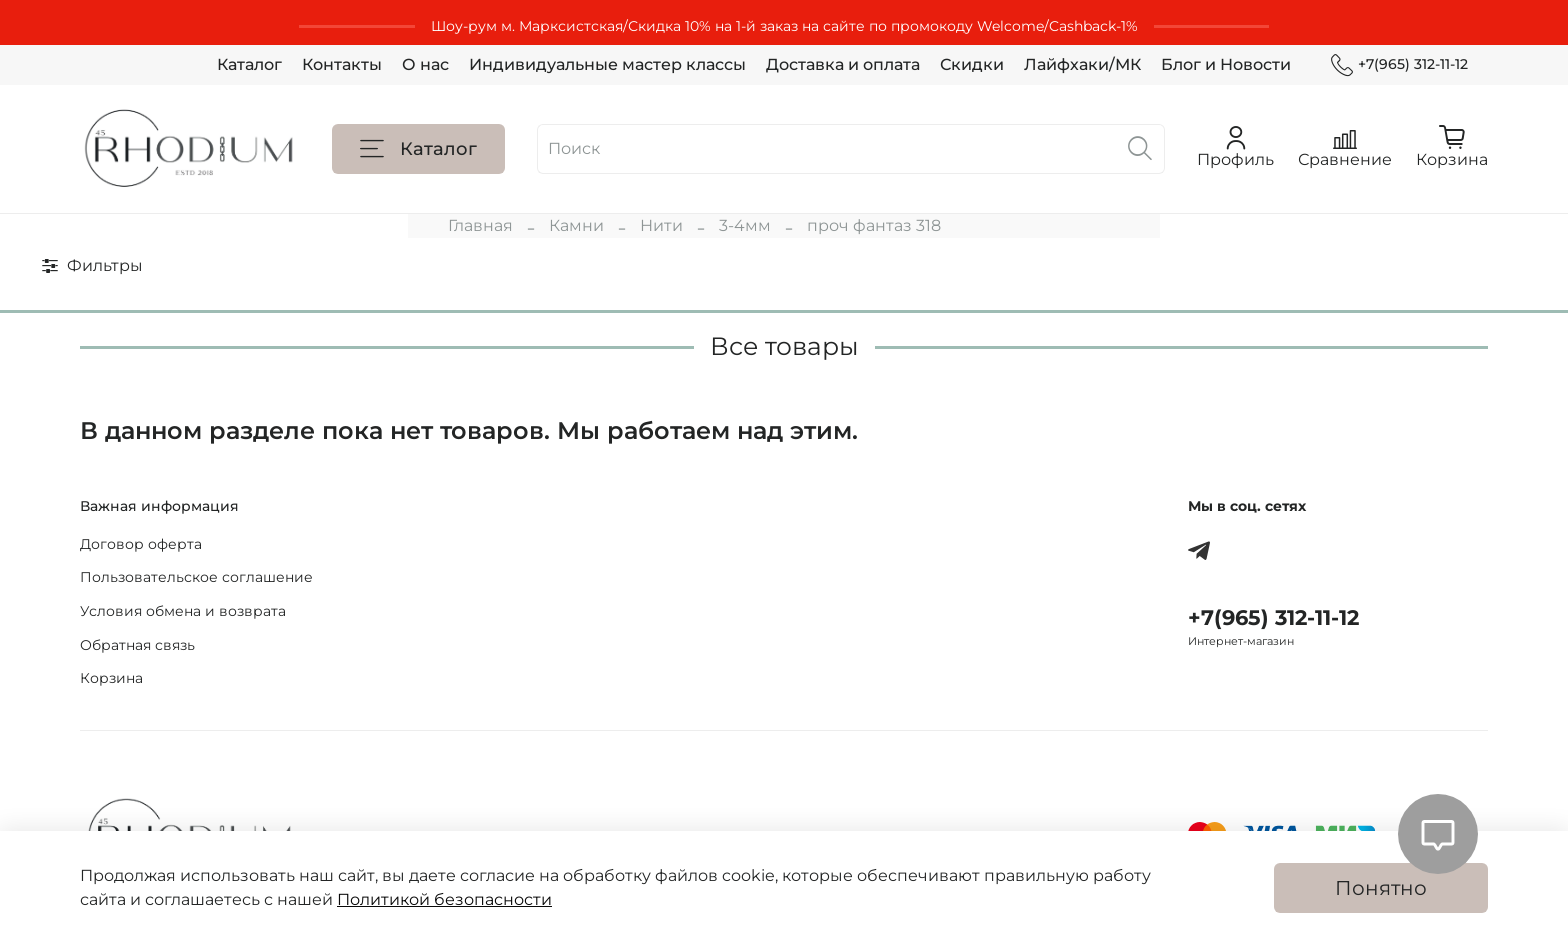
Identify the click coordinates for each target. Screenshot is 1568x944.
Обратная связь (137, 645)
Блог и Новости (1226, 64)
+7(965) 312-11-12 (1399, 64)
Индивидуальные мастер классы (607, 64)
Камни (576, 225)
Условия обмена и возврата (183, 611)
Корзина (111, 678)
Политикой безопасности (444, 899)
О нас (425, 64)
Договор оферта (141, 544)
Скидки (972, 64)
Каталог (249, 64)
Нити (661, 225)
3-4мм (745, 225)
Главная (480, 225)
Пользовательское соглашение (196, 577)
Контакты (342, 64)
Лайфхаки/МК (1082, 64)
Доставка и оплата (843, 64)
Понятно (1381, 888)
